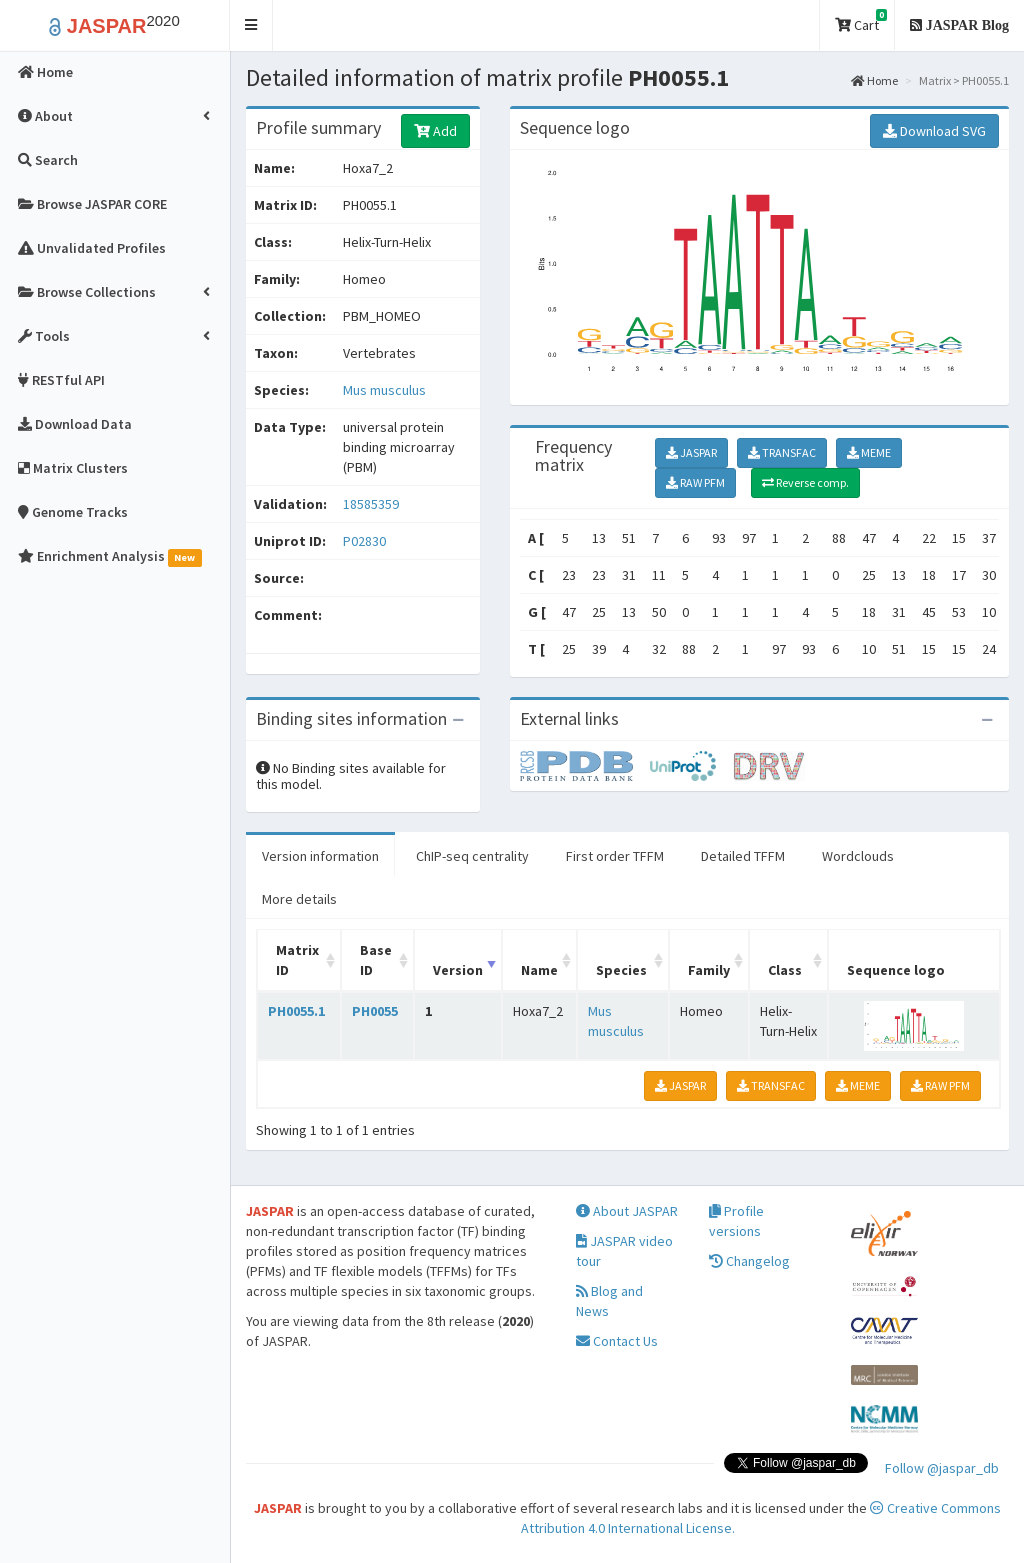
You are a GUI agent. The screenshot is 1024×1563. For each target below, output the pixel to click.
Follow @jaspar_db (942, 1468)
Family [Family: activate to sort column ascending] (709, 970)
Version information (320, 856)
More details (299, 899)
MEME (869, 452)
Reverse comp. (805, 482)
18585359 (371, 504)
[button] (251, 25)
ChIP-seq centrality (472, 856)
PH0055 (375, 1011)
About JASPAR (627, 1211)
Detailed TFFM (743, 856)
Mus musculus (384, 390)
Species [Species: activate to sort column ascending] (621, 970)
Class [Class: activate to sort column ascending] (785, 970)
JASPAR (691, 452)
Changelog (749, 1261)
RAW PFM (695, 482)
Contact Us (617, 1341)
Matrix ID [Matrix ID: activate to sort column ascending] (297, 960)
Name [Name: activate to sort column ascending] (539, 970)
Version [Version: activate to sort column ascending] (458, 970)
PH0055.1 (296, 1011)
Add (435, 131)
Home (874, 80)
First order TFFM (615, 856)
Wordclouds (858, 856)
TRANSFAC (782, 452)
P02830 (366, 541)
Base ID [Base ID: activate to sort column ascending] (376, 960)
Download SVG (934, 131)
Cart (861, 21)
